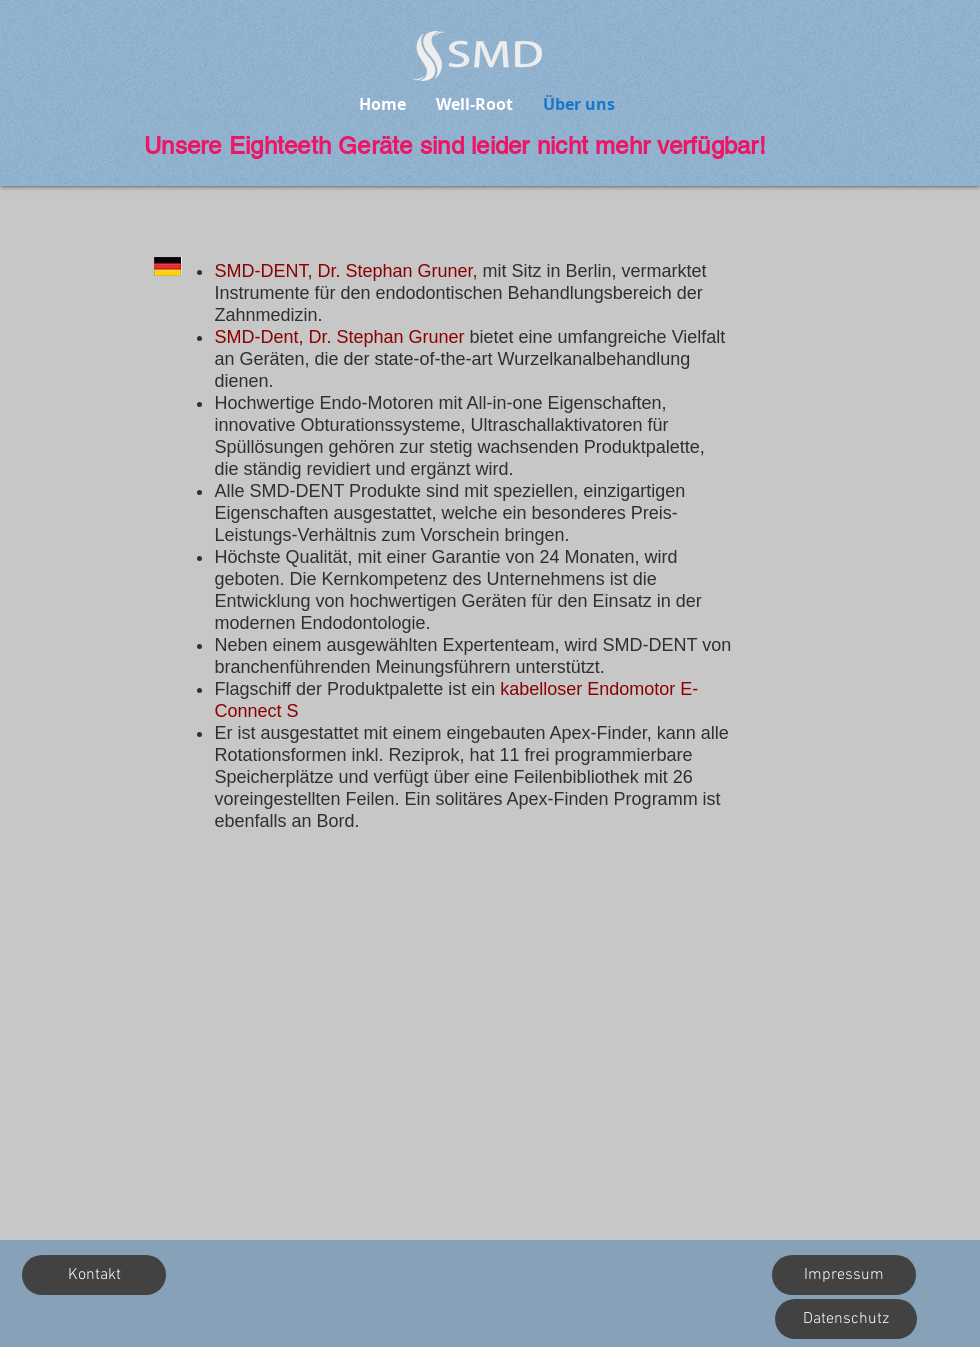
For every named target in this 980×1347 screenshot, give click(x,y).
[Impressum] (844, 1275)
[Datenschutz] (846, 1319)
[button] (94, 1275)
